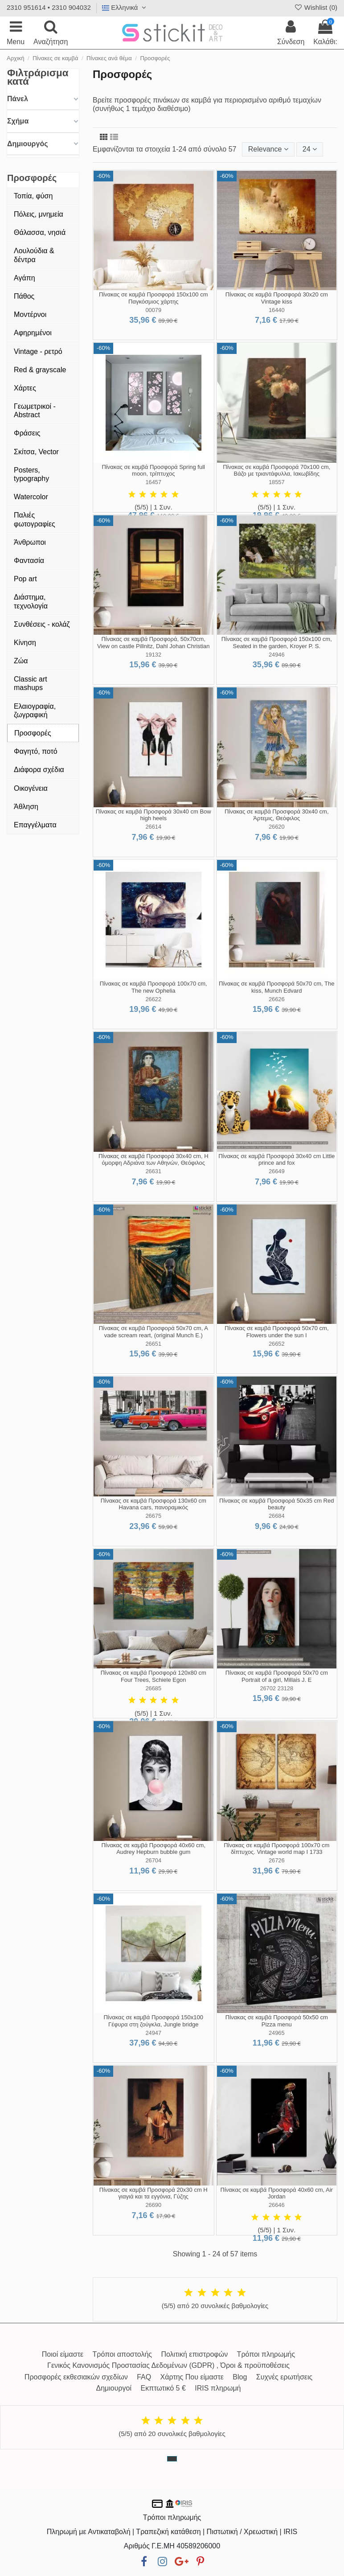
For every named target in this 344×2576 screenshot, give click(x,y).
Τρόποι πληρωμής (266, 2354)
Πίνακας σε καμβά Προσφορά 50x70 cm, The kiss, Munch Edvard (276, 987)
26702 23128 (276, 1688)
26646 (277, 2205)
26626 (277, 999)
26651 (153, 1343)
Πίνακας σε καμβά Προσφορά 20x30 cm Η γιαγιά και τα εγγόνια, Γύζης (153, 2193)
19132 (153, 654)
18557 (277, 482)
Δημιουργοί (113, 2388)
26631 (153, 1171)
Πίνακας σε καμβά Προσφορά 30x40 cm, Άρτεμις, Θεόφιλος (277, 815)
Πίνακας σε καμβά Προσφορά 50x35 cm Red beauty (276, 1504)
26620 (277, 826)
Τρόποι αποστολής (122, 2354)
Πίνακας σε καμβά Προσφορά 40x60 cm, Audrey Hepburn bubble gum (153, 1849)
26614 (153, 826)
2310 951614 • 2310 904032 (49, 7)
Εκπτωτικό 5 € (163, 2388)
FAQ (144, 2377)
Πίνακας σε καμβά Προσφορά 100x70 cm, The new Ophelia (153, 987)
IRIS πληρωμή (218, 2388)
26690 (153, 2205)
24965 (277, 2033)
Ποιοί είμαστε (62, 2354)
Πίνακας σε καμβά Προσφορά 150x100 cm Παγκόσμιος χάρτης (153, 298)
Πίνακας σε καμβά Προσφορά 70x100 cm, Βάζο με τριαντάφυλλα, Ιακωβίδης (276, 470)
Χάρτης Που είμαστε (192, 2377)
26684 (277, 1515)
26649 (277, 1171)
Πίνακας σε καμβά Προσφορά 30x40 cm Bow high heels (153, 815)
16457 (153, 482)
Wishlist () (315, 7)
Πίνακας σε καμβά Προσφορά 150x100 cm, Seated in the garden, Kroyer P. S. (276, 642)
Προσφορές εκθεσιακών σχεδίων (76, 2377)
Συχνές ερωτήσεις (284, 2377)
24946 (277, 654)
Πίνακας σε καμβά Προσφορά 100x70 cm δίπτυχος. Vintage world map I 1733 (276, 1849)
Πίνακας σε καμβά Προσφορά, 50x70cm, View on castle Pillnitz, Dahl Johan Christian (153, 642)
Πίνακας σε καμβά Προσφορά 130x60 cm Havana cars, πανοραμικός (153, 1504)
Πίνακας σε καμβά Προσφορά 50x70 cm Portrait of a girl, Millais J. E (276, 1676)
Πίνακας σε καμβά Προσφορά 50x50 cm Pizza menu (276, 2021)
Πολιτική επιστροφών (194, 2354)
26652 (277, 1343)
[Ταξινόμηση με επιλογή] (268, 149)
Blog (240, 2377)
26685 (153, 1688)
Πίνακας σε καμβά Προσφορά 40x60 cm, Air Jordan (277, 2193)
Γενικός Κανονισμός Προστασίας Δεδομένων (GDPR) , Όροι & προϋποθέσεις (168, 2365)
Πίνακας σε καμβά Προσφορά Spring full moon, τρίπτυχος (153, 470)
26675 (153, 1515)
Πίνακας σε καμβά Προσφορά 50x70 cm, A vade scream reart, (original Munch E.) (153, 1332)
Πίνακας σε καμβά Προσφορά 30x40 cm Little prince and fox (276, 1160)
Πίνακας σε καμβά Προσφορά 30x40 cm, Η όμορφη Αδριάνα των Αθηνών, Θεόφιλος (153, 1160)
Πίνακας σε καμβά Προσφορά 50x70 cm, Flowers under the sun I (277, 1332)
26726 (277, 1860)
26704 (153, 1860)
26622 (153, 999)
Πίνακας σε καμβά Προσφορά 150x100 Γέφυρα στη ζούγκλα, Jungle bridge (153, 2021)
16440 (277, 310)
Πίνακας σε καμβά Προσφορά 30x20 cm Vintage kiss (276, 298)
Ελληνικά (125, 7)
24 (310, 149)
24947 (153, 2033)
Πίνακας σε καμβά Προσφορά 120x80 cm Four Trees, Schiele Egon (153, 1676)
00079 (153, 310)
